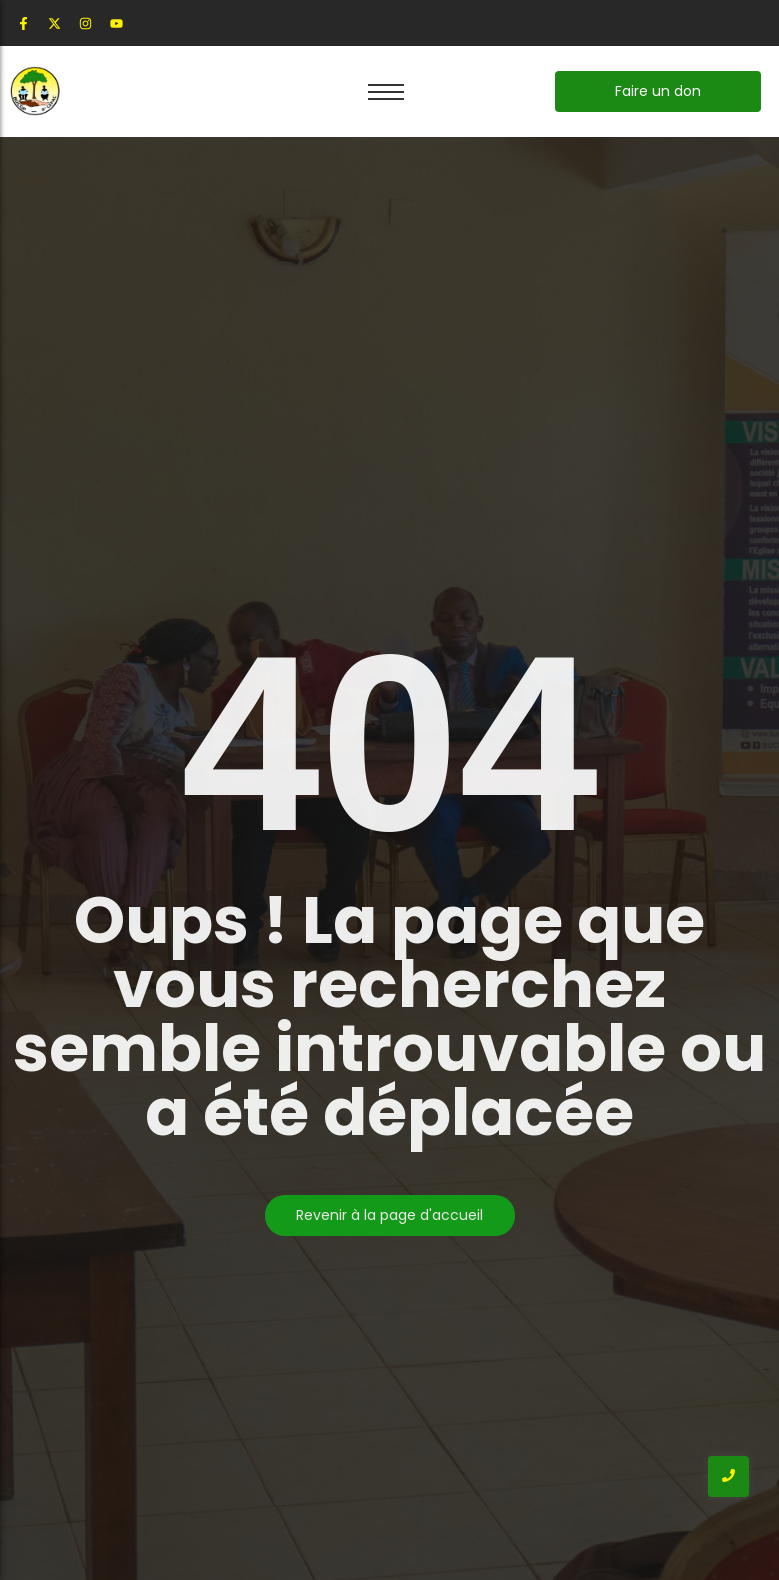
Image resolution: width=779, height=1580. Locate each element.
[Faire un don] (658, 91)
